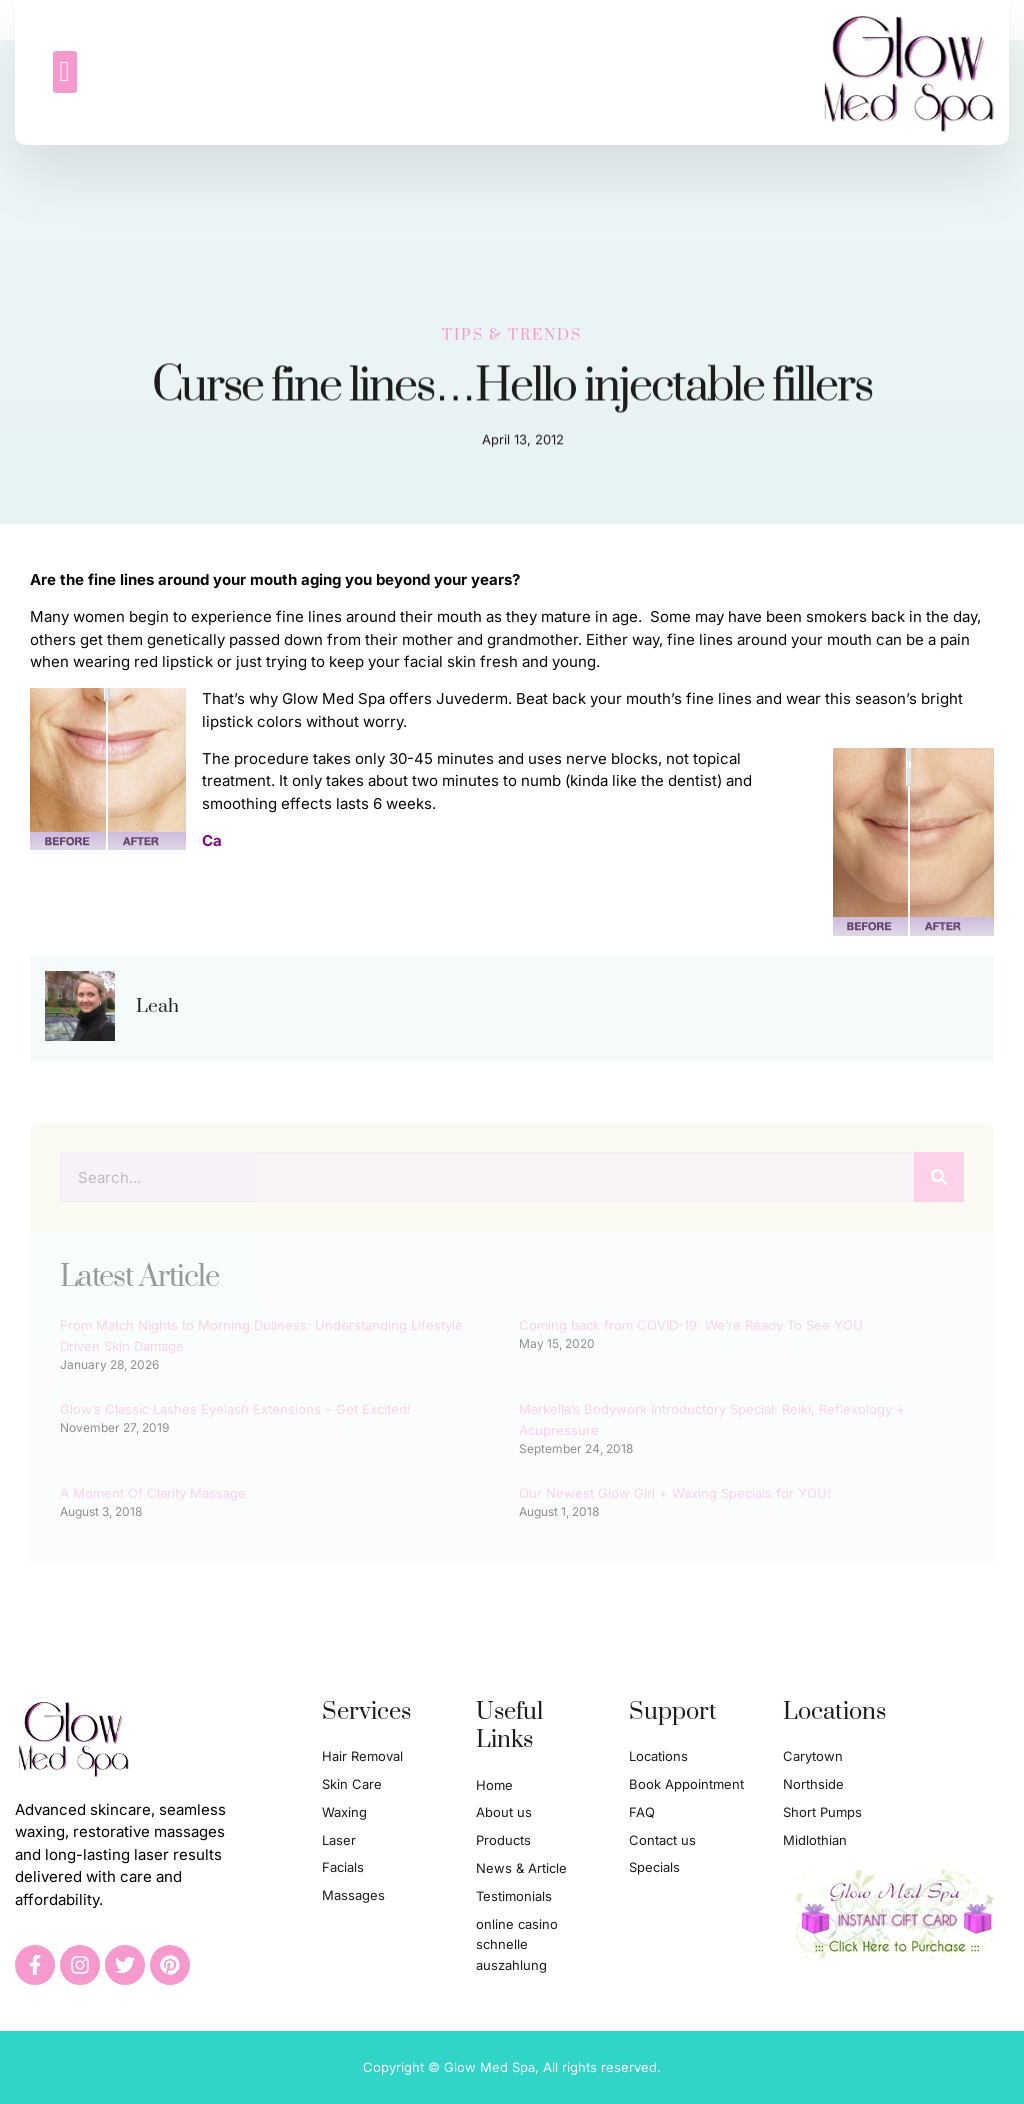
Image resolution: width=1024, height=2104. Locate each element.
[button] (65, 71)
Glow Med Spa (333, 698)
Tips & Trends (512, 331)
